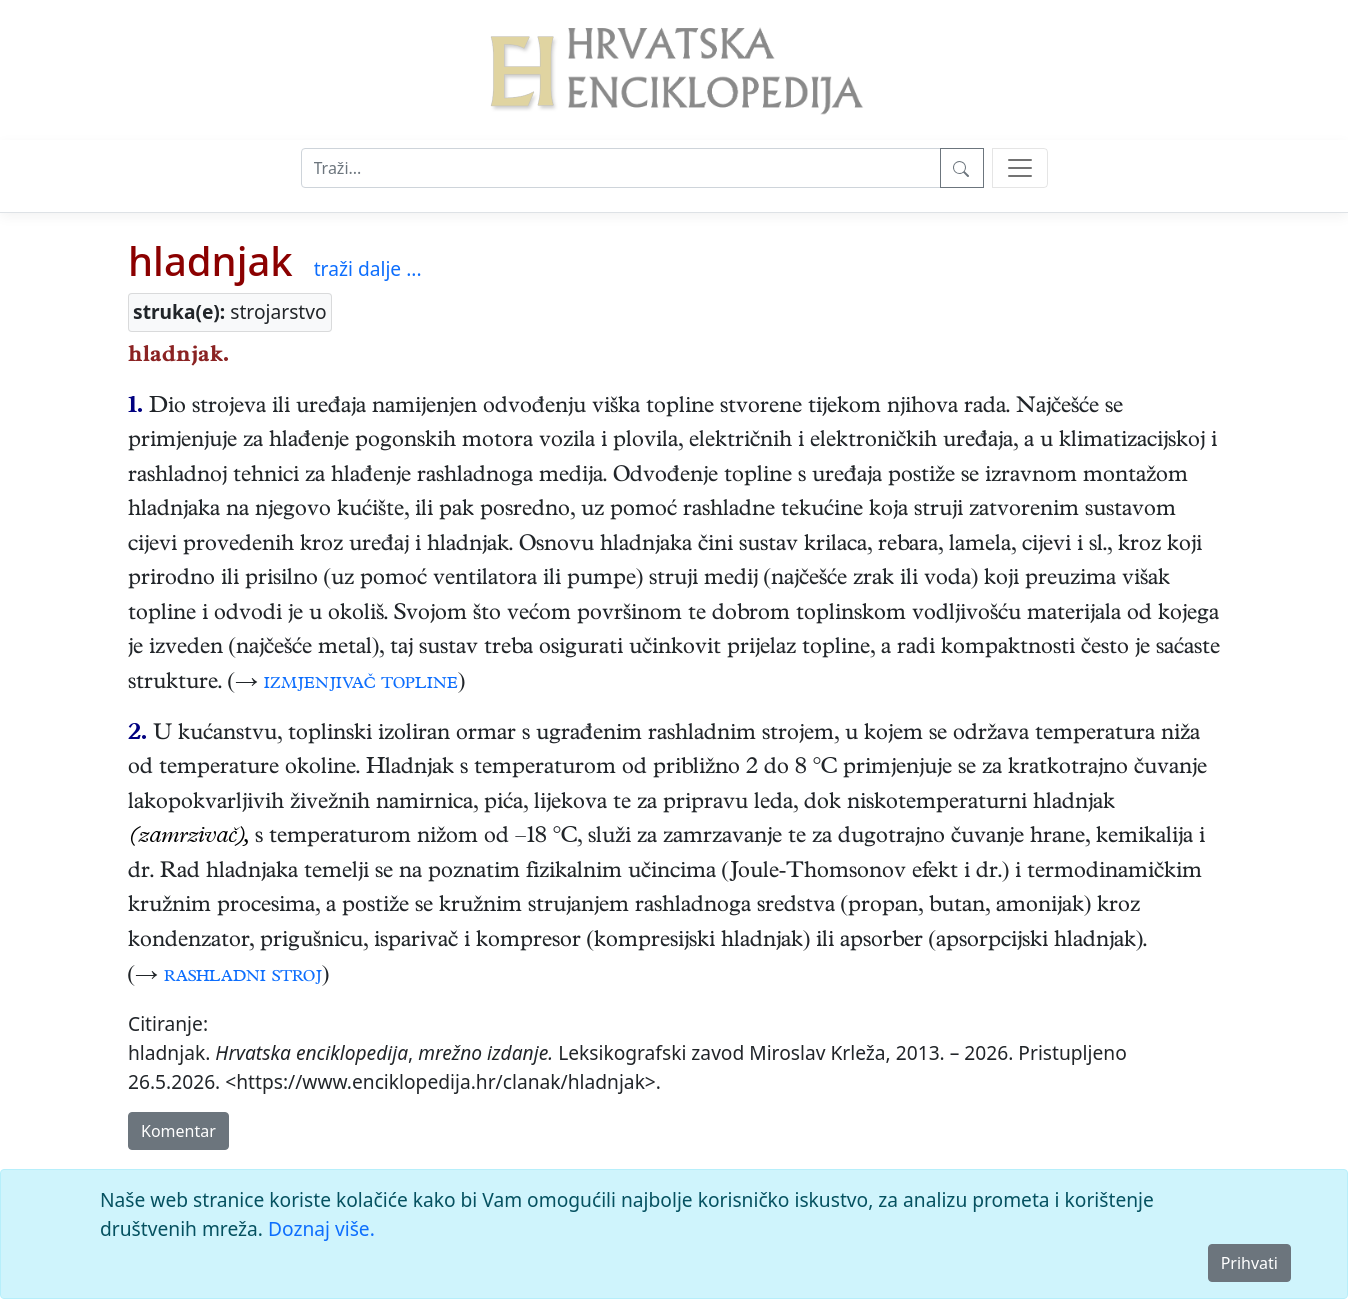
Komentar (178, 1131)
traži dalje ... (368, 268)
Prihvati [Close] (1249, 1263)
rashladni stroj (243, 977)
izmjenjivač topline (361, 684)
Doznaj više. (321, 1228)
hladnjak (210, 260)
